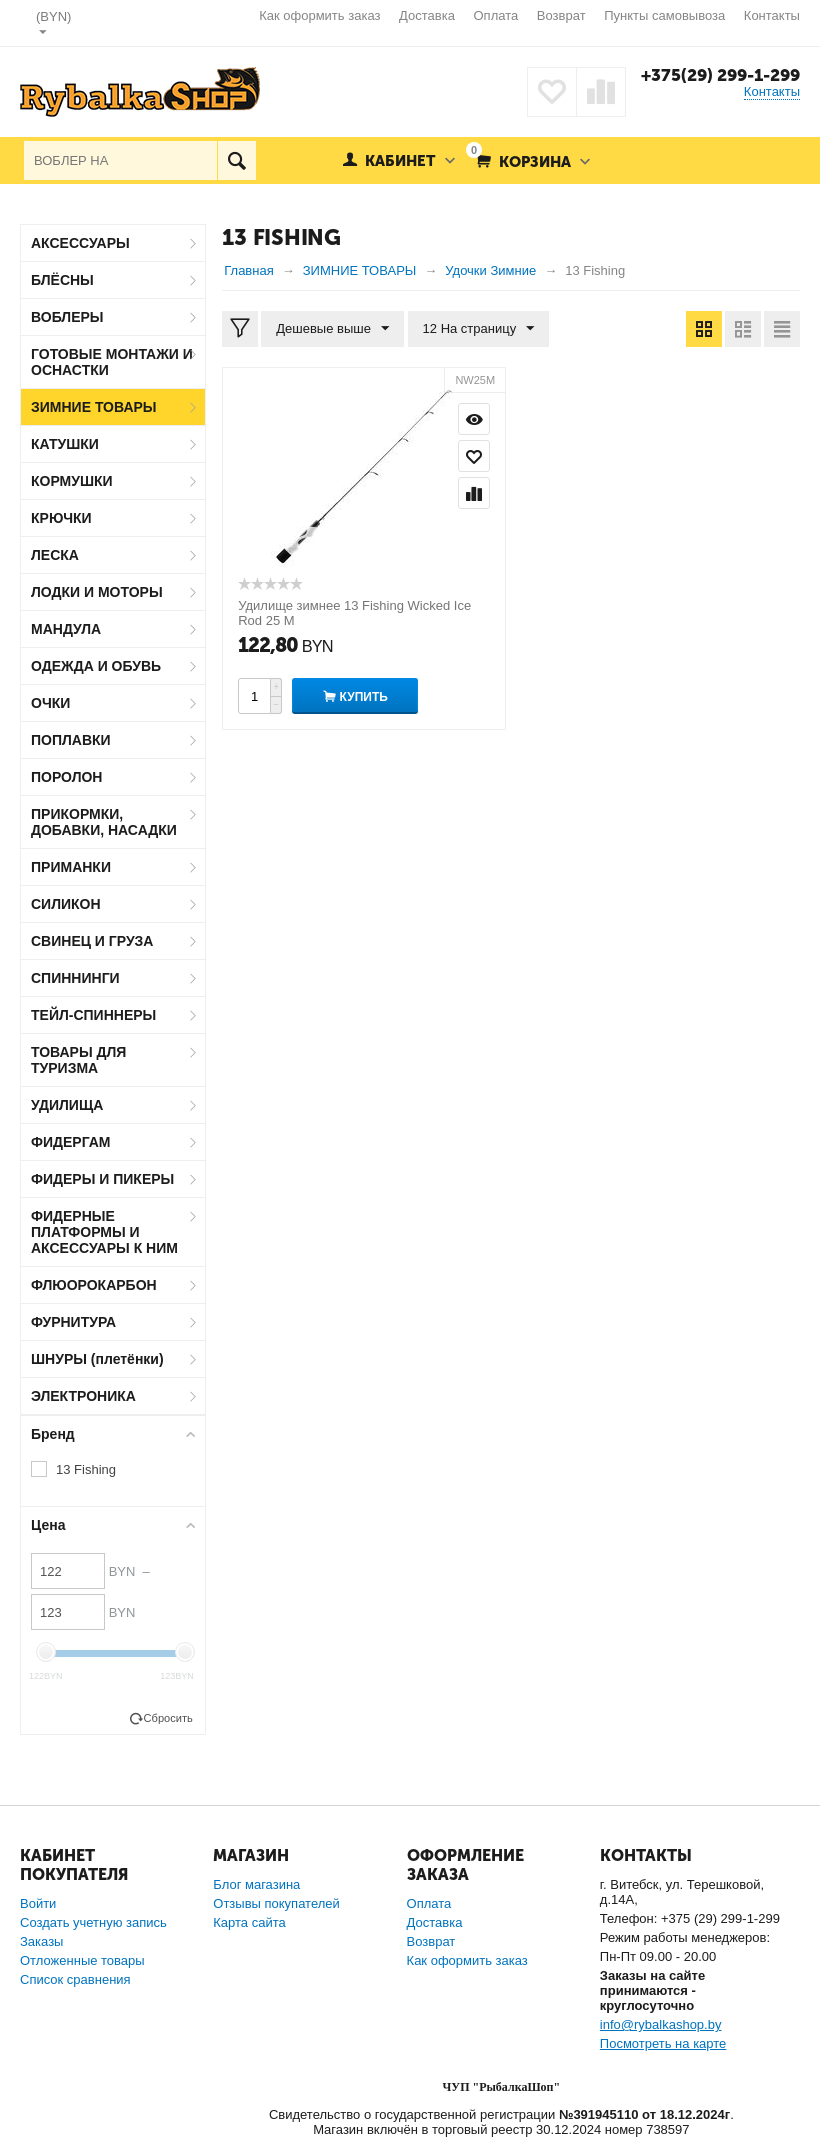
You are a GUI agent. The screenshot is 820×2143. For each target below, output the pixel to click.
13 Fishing (86, 1469)
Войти (38, 1903)
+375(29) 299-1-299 (720, 75)
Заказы (41, 1941)
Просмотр (474, 419)
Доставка (427, 15)
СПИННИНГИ (75, 978)
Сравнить (474, 493)
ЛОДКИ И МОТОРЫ (97, 592)
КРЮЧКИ (61, 518)
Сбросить (168, 1718)
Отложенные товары (82, 1960)
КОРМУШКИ (72, 481)
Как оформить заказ (319, 15)
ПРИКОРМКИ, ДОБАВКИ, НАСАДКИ (104, 822)
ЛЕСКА (55, 555)
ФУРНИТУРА (73, 1322)
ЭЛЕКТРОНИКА (83, 1396)
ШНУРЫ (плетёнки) (97, 1359)
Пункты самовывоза (664, 15)
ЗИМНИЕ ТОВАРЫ (94, 407)
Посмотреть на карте (663, 2043)
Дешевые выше (332, 329)
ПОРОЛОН (66, 777)
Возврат (561, 15)
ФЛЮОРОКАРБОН (94, 1285)
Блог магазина (256, 1884)
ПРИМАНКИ (71, 867)
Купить (364, 697)
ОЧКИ (50, 703)
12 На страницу (479, 329)
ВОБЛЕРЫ (67, 317)
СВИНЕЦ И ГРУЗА (92, 941)
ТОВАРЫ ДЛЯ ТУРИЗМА (78, 1060)
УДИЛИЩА (67, 1105)
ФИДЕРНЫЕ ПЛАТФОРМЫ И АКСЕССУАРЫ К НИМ (104, 1232)
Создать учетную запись (93, 1922)
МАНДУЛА (66, 629)
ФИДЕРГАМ (71, 1142)
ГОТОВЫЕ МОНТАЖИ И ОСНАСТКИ (112, 362)
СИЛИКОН (66, 904)
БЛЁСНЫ (62, 280)
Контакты (772, 15)
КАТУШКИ (65, 444)
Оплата (496, 15)
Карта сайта (249, 1922)
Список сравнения (75, 1979)
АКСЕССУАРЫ (80, 243)
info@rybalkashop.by (661, 2024)
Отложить (474, 456)
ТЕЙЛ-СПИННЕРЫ (93, 1015)
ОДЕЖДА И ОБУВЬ (96, 666)
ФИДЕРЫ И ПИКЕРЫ (102, 1179)
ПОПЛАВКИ (71, 740)
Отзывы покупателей (276, 1903)
